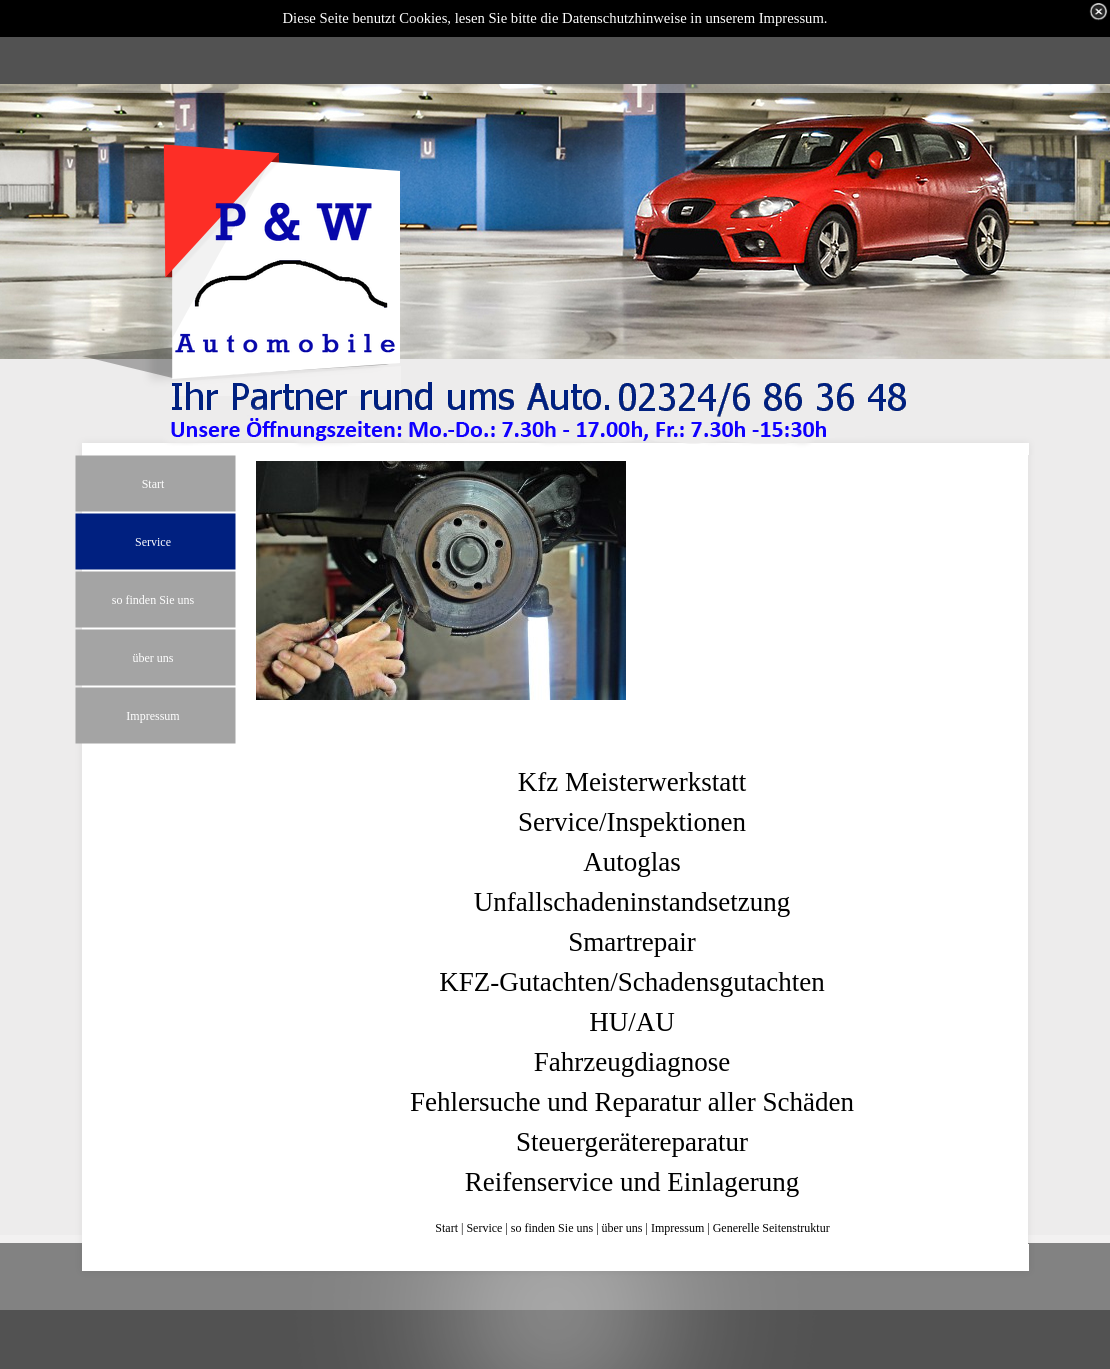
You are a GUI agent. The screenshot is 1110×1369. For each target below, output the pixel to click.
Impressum (677, 1228)
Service (484, 1228)
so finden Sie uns (552, 1228)
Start (446, 1228)
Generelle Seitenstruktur (771, 1228)
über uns (622, 1228)
